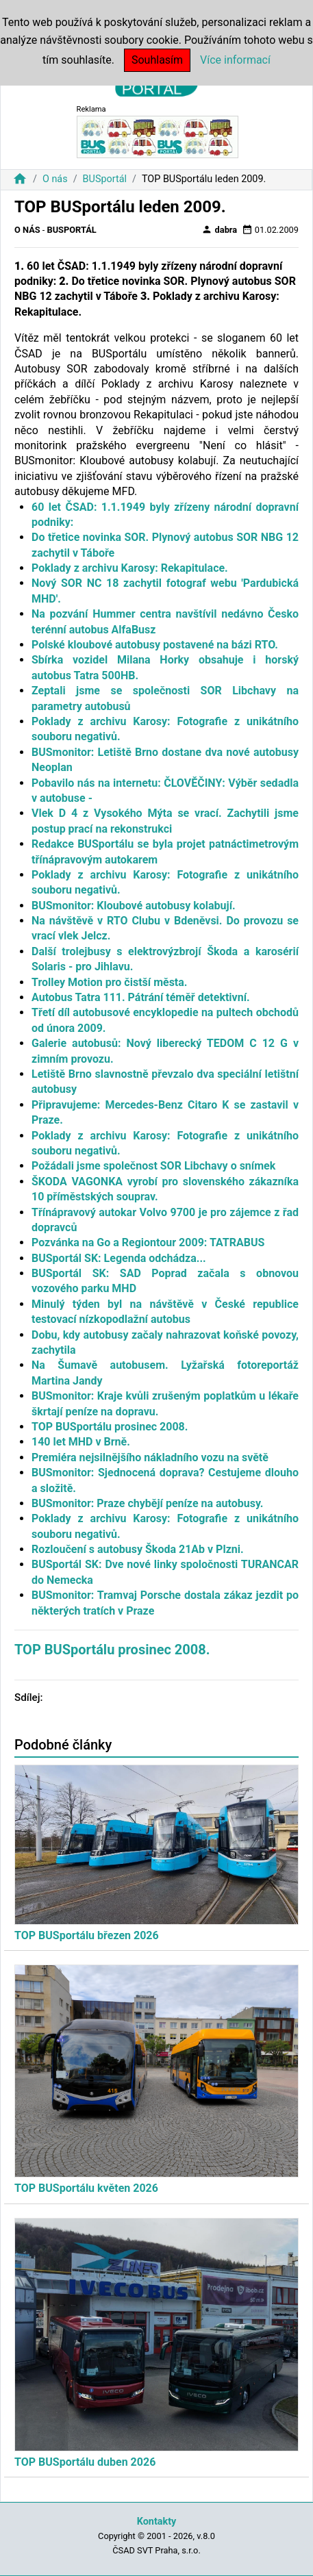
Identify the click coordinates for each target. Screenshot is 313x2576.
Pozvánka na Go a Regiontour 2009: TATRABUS (148, 1242)
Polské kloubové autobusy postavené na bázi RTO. (155, 644)
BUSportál (105, 179)
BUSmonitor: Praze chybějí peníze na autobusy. (148, 1503)
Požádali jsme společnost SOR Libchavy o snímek (153, 1165)
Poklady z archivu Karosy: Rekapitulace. (130, 567)
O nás (55, 179)
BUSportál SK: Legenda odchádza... (119, 1258)
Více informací (235, 59)
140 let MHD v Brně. (81, 1441)
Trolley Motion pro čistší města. (109, 982)
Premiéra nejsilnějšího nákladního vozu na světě (150, 1457)
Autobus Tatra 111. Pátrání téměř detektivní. (141, 997)
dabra (219, 229)
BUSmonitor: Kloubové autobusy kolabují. (134, 905)
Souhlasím (157, 59)
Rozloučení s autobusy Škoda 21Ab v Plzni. (138, 1549)
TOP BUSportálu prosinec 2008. (110, 1426)
